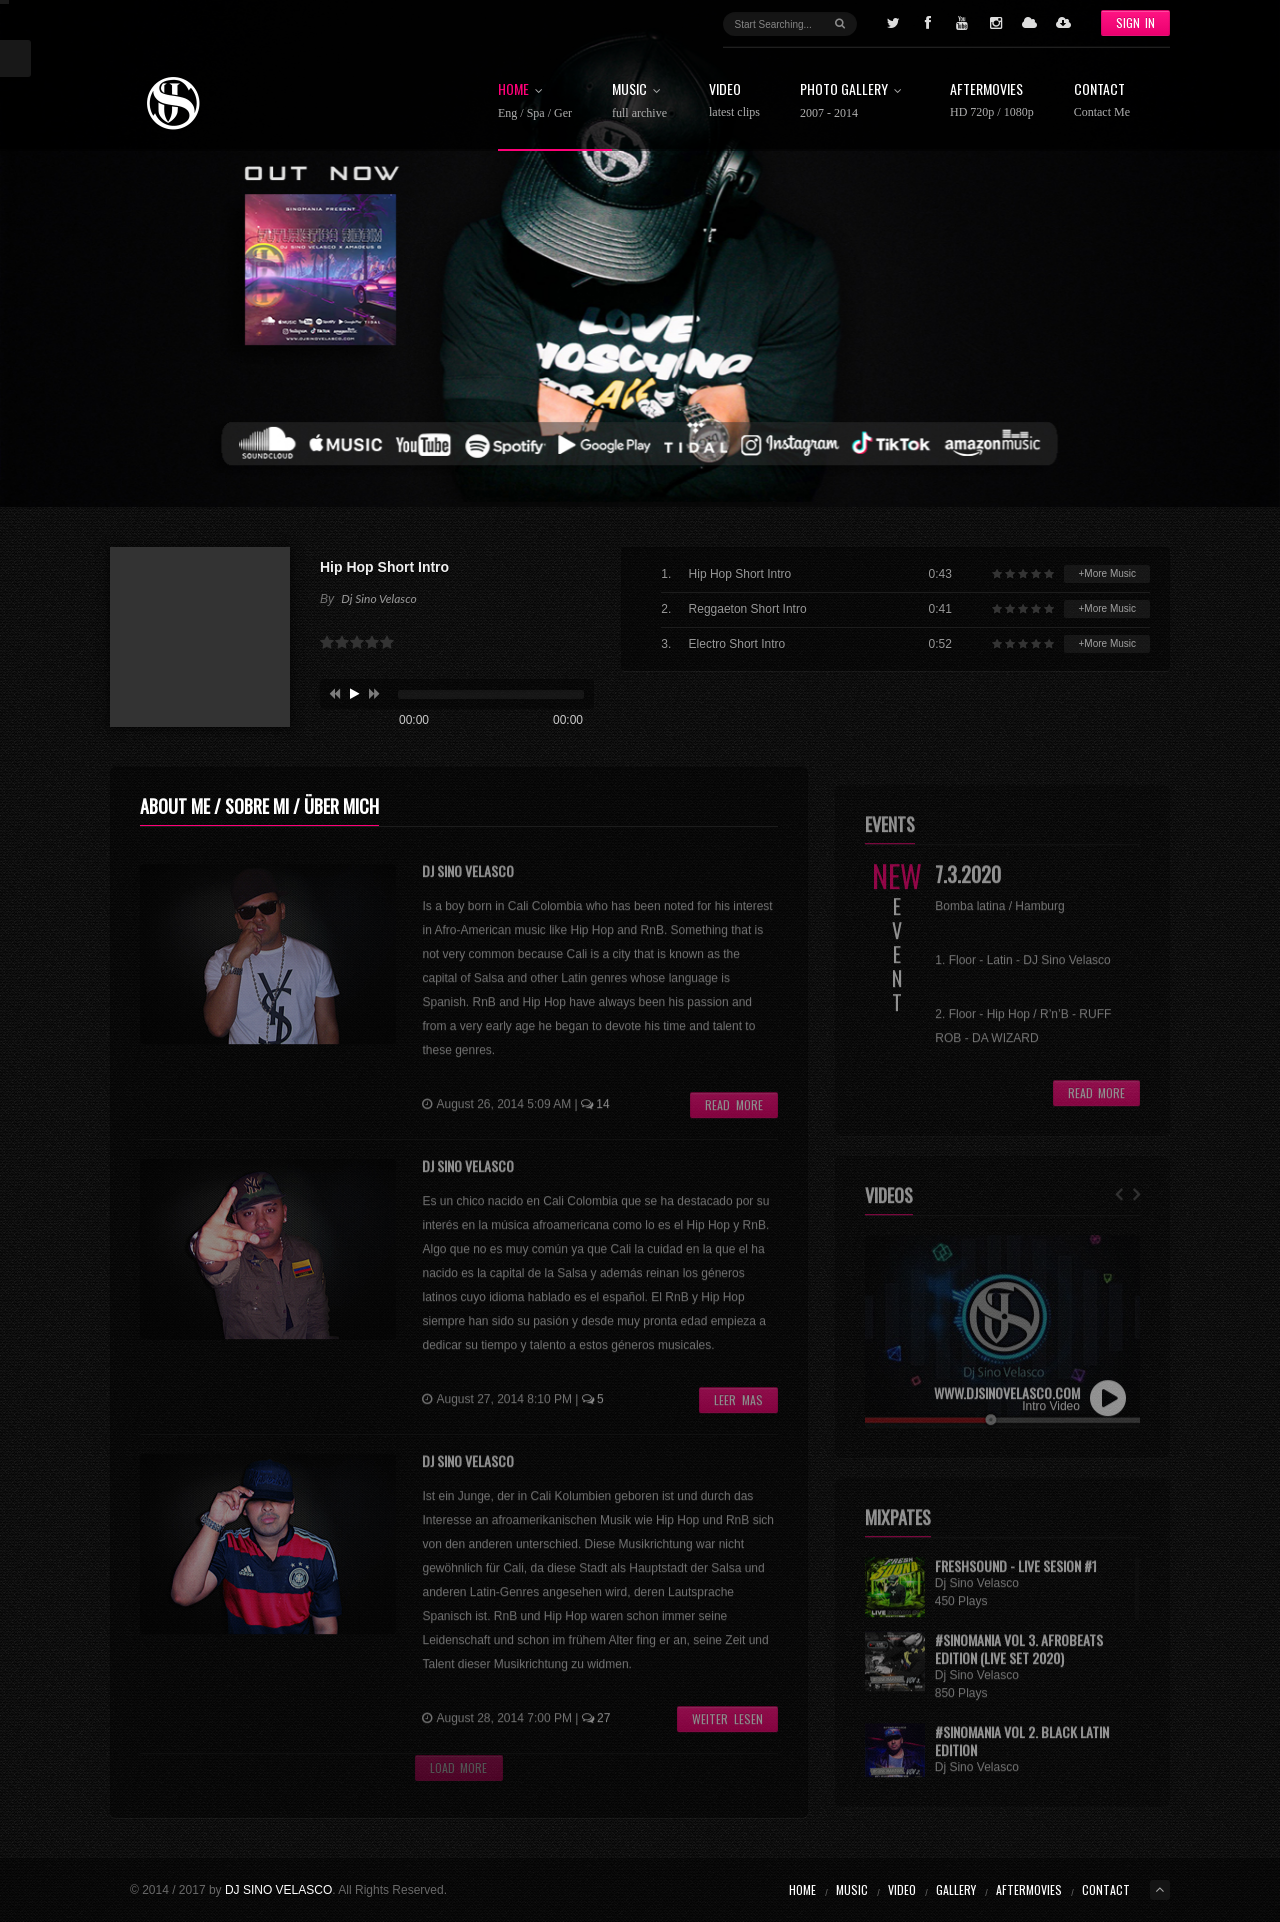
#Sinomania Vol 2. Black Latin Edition (1022, 1760)
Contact (1102, 100)
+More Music (1107, 573)
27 (596, 1739)
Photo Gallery (855, 101)
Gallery (956, 1889)
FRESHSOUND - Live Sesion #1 (1016, 1586)
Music (640, 101)
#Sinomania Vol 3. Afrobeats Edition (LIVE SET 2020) (1019, 1668)
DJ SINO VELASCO (278, 1890)
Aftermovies (992, 100)
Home (535, 101)
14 (595, 1125)
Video (734, 100)
